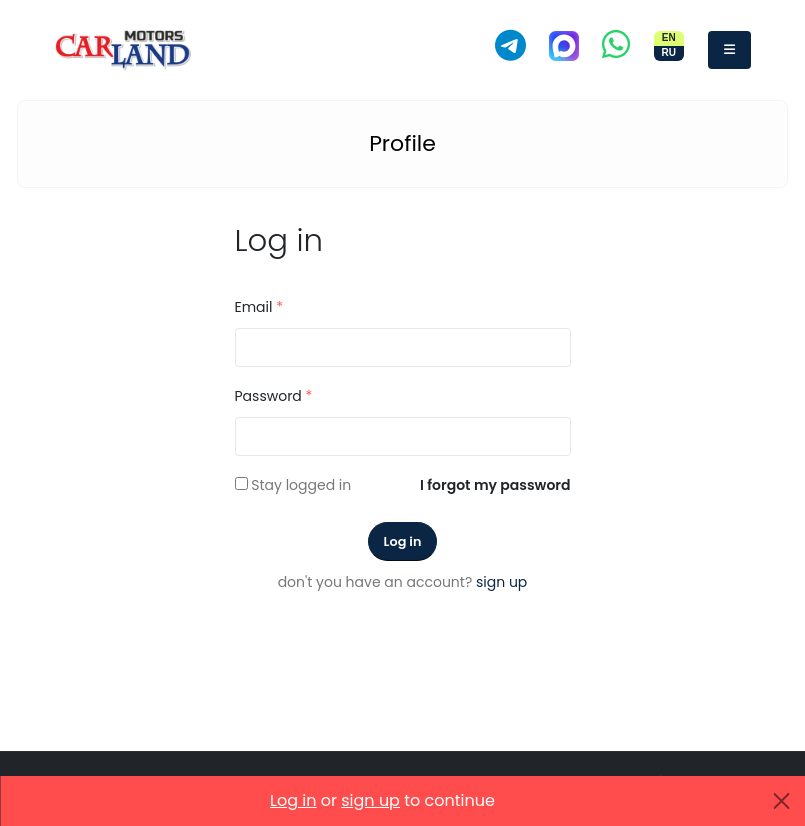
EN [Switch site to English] (669, 37)
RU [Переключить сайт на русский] (668, 52)
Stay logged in (301, 485)
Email (259, 307)
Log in (403, 541)
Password (274, 396)
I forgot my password (495, 485)
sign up (501, 582)
